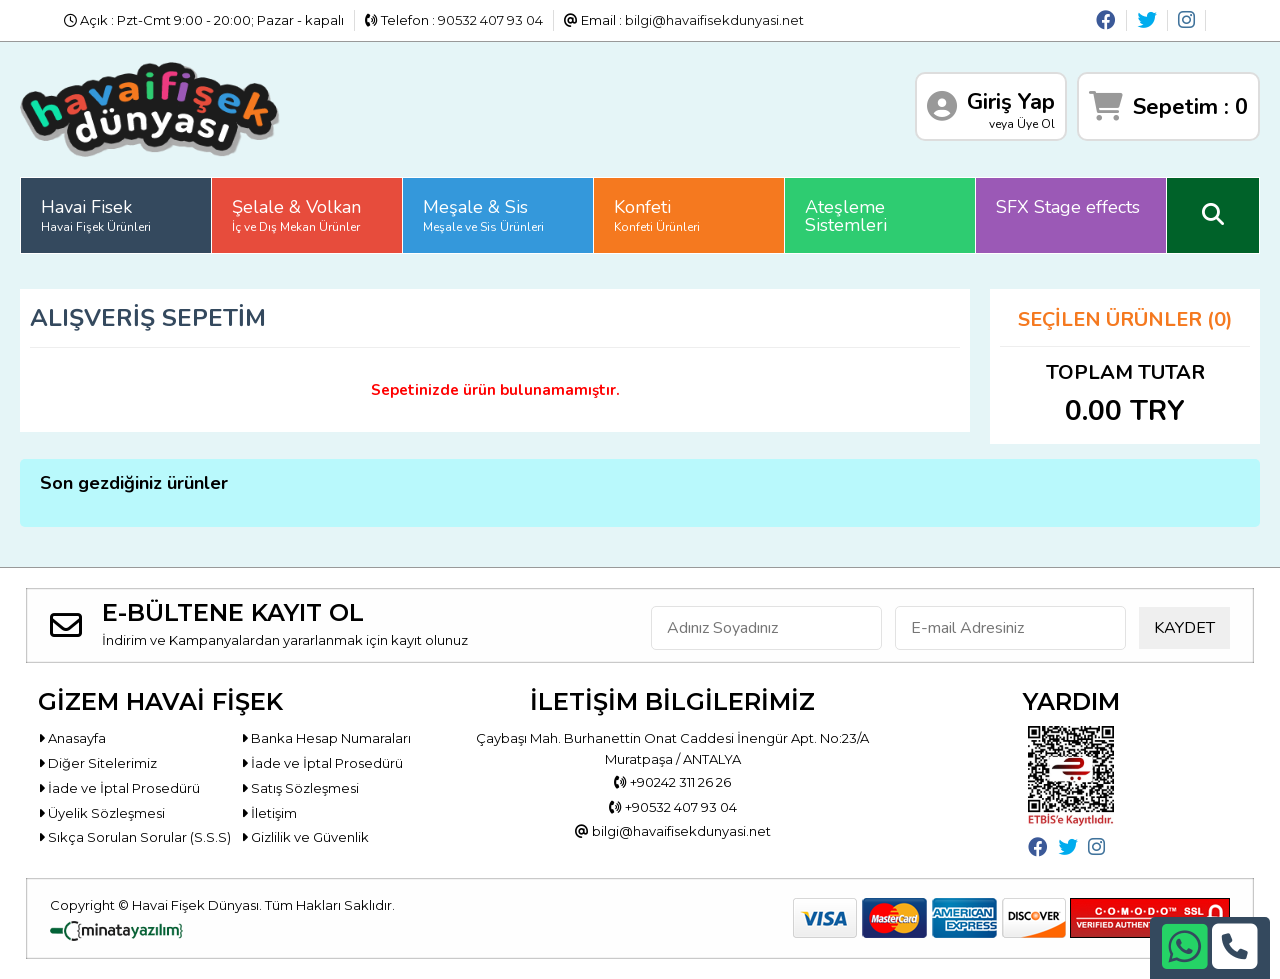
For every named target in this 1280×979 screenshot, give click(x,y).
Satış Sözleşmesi (300, 788)
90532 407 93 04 (490, 20)
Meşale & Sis (483, 215)
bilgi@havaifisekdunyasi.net (714, 20)
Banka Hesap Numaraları (326, 738)
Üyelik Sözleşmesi (101, 813)
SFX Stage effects (1068, 207)
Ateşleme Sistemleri (846, 216)
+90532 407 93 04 (673, 807)
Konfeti (657, 215)
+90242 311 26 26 (672, 782)
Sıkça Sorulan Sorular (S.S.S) (134, 837)
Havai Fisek (96, 215)
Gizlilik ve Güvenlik (305, 837)
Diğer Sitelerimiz (97, 763)
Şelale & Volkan (296, 215)
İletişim (269, 813)
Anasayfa (72, 738)
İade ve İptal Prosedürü (322, 763)
